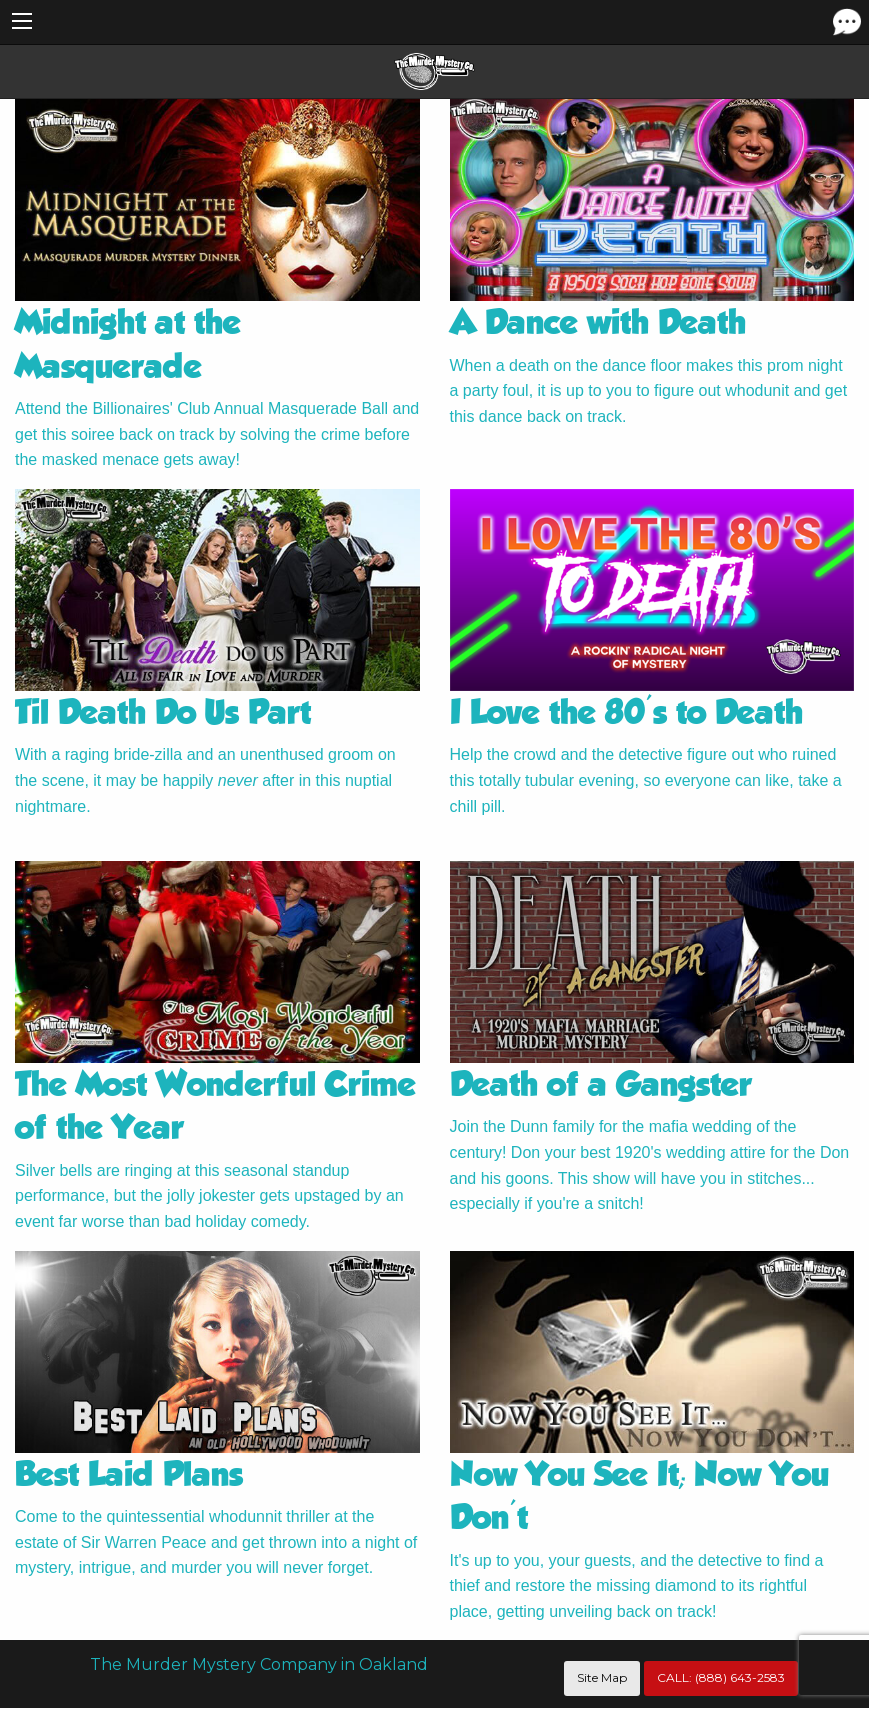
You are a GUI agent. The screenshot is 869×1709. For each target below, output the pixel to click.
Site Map (602, 1677)
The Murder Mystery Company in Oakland (259, 1664)
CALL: (721, 1677)
